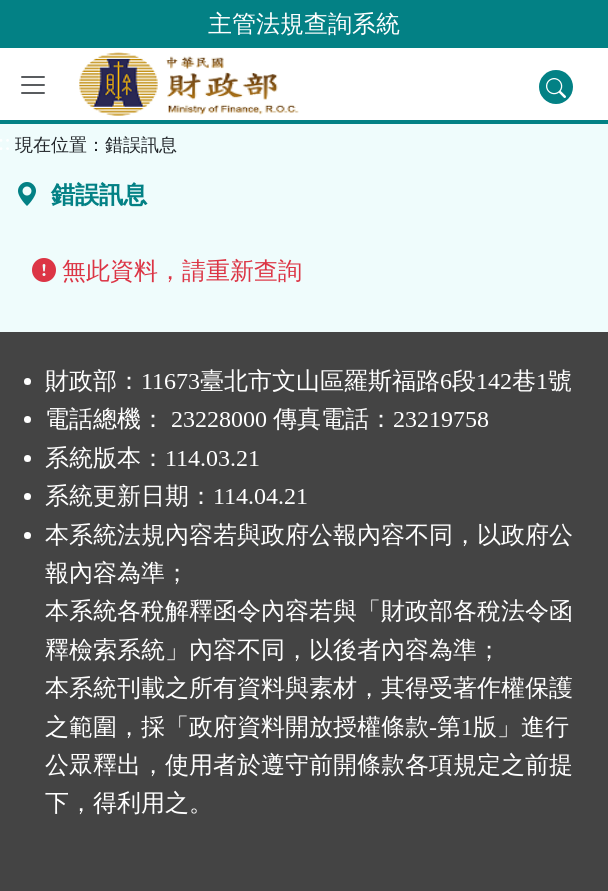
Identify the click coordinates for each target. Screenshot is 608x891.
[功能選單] (33, 85)
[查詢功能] (556, 87)
